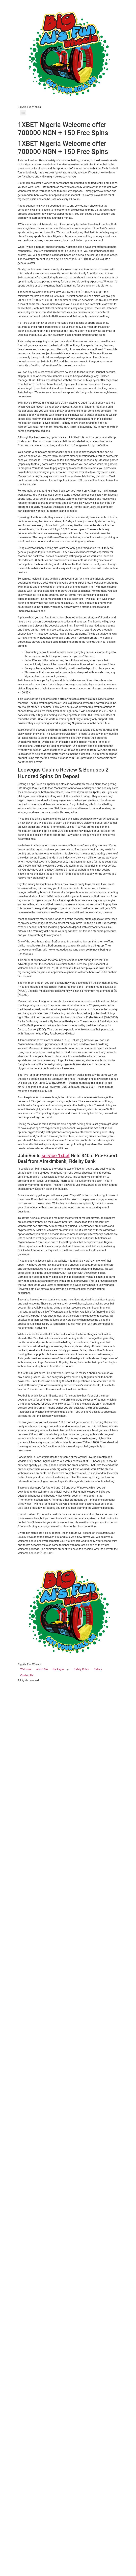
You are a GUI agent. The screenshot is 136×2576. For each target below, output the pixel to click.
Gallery (98, 1669)
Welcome (25, 1669)
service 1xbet (56, 1155)
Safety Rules (81, 1669)
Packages (58, 1669)
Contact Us (26, 1675)
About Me (42, 1669)
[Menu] (23, 112)
